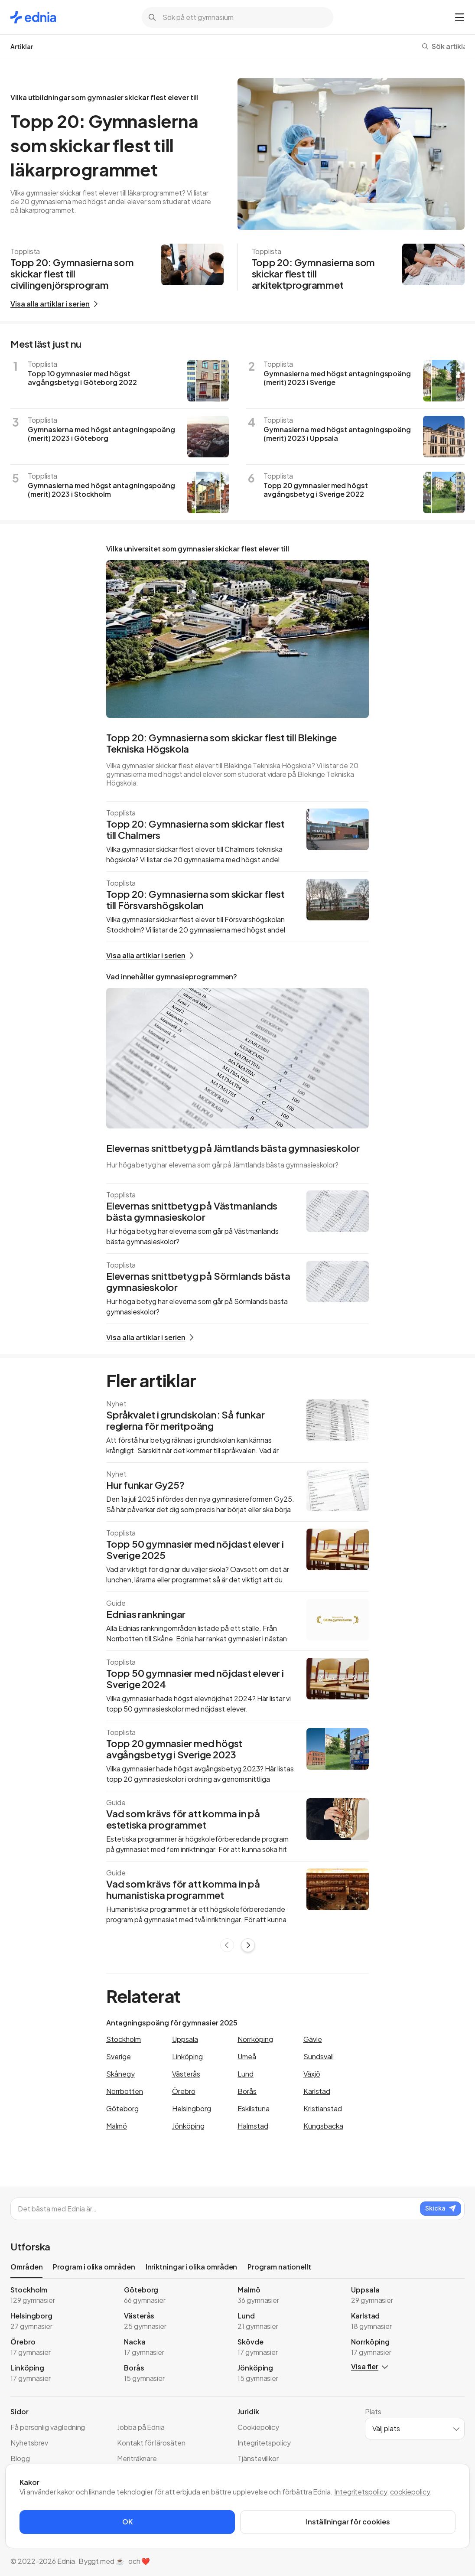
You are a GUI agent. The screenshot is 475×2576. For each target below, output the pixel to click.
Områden (26, 2268)
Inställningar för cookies (348, 2521)
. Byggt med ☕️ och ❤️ (112, 2561)
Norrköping (255, 2039)
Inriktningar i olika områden (192, 2266)
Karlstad (316, 2091)
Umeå (247, 2056)
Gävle (312, 2039)
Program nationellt (279, 2266)
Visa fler (369, 2366)
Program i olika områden (94, 2266)
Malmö (116, 2125)
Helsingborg (191, 2108)
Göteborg (122, 2108)
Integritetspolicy (360, 2491)
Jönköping (188, 2125)
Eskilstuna (254, 2108)
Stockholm (123, 2039)
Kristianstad (322, 2108)
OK (127, 2521)
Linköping (187, 2056)
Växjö (311, 2073)
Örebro (183, 2091)
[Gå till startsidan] (33, 17)
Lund (246, 2073)
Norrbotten (124, 2091)
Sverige (118, 2056)
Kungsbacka (323, 2125)
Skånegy (120, 2073)
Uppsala (185, 2039)
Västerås (186, 2073)
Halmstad (253, 2125)
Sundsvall (318, 2056)
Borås (247, 2091)
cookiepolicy (410, 2491)
